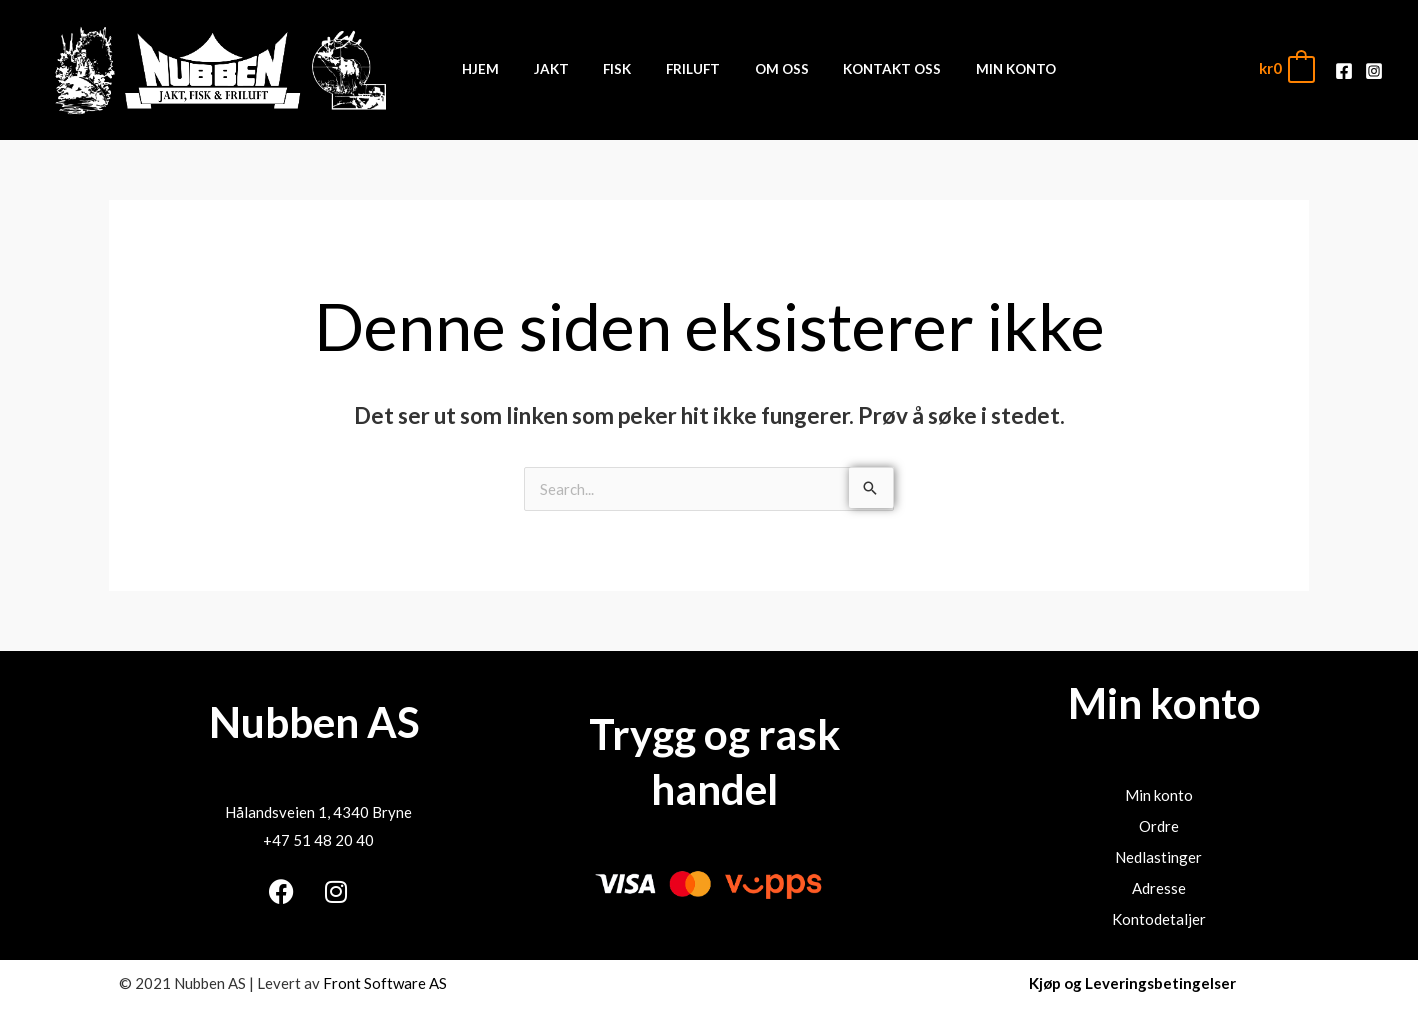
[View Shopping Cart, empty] (1286, 68)
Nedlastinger (1158, 857)
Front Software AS (385, 983)
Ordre (1159, 826)
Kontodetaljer (1159, 919)
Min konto (1159, 795)
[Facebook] (1344, 70)
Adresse (1159, 888)
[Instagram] (1374, 70)
